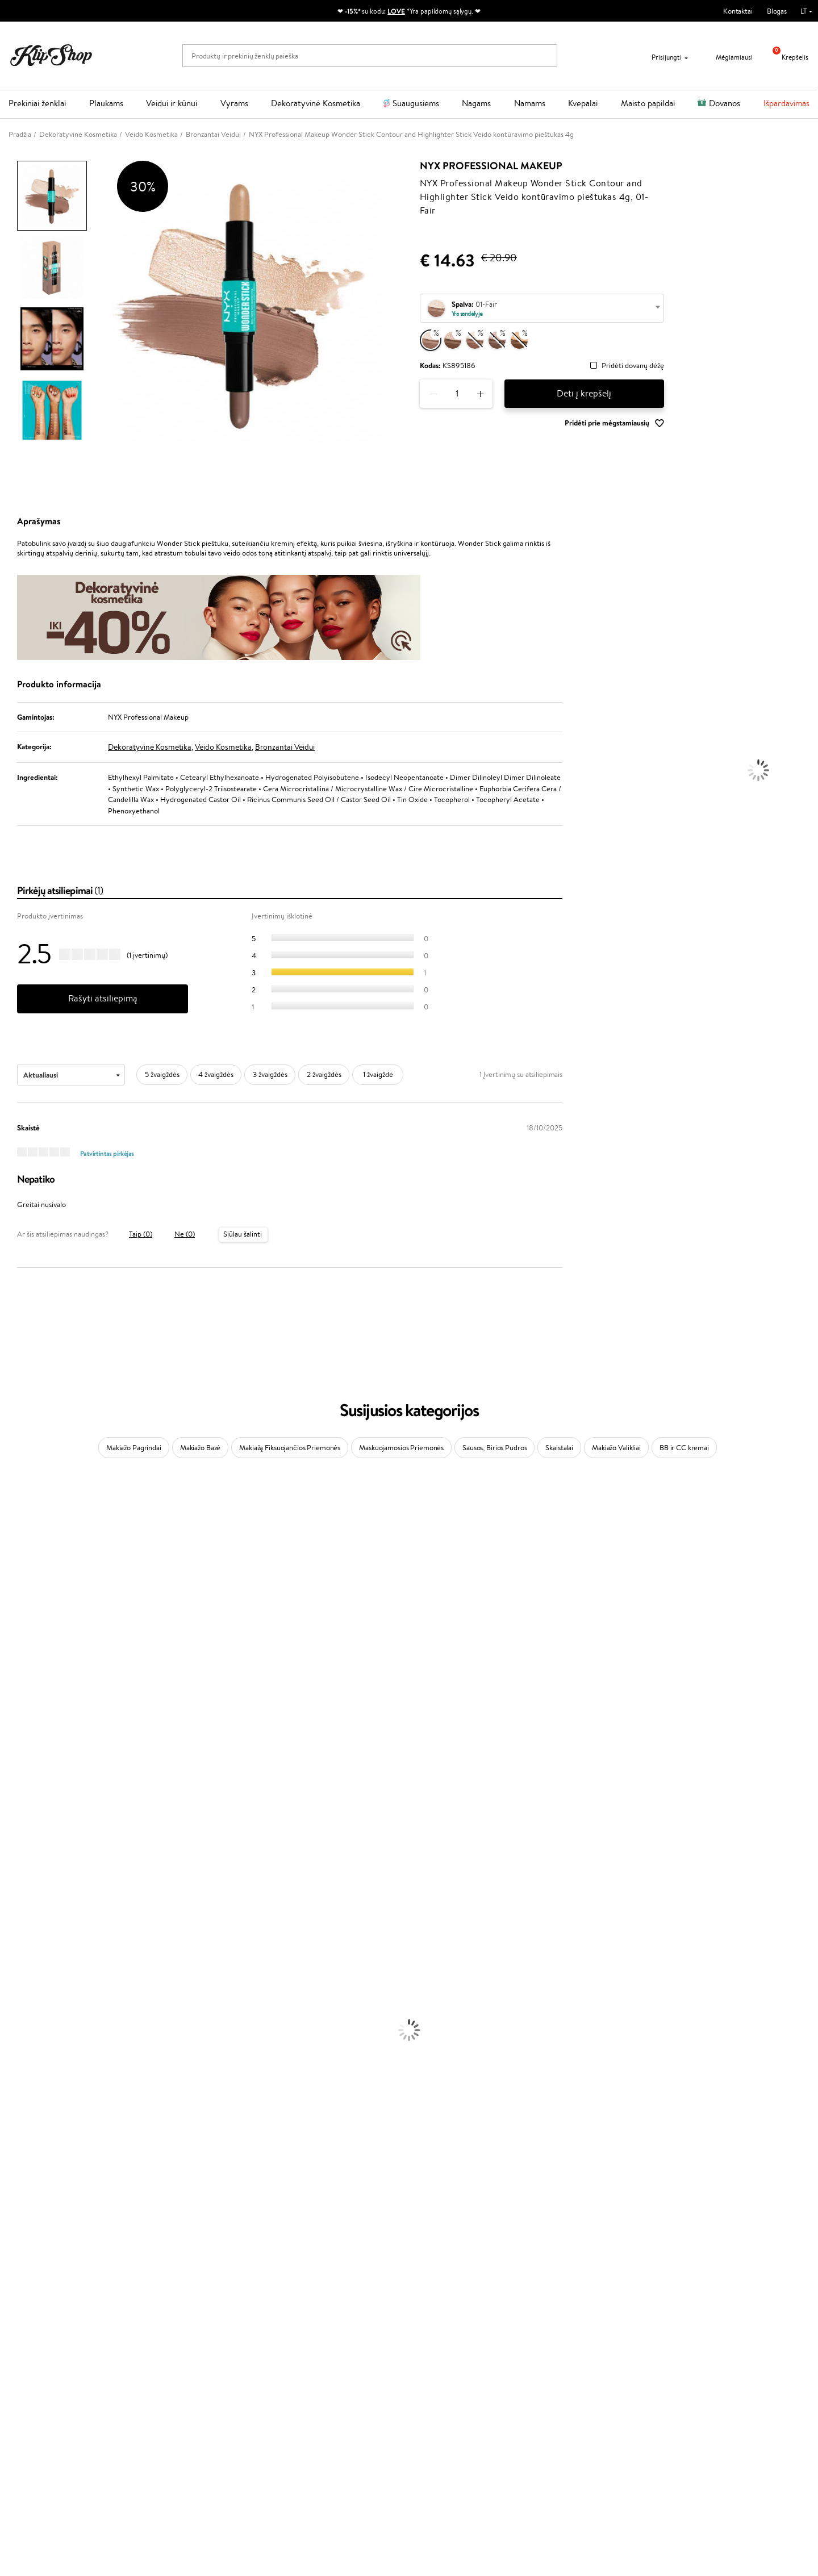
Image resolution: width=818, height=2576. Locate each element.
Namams (529, 103)
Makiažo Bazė (200, 1447)
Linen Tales (17, 1644)
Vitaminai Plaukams (30, 2220)
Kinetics (13, 1810)
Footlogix (15, 1821)
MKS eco (14, 1799)
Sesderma (15, 1555)
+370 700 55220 (444, 2348)
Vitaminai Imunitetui (32, 2286)
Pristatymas (169, 2382)
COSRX (12, 1655)
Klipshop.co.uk (306, 2424)
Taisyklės (30, 2348)
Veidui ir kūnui (171, 103)
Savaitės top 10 (307, 2360)
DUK (24, 2393)
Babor (9, 1522)
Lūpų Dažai (17, 2209)
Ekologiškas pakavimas (452, 2309)
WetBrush (16, 1567)
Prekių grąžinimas (245, 2309)
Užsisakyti (654, 2394)
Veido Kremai (21, 2043)
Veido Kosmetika (223, 747)
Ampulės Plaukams (29, 1988)
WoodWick (17, 1633)
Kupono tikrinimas (179, 2404)
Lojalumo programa (314, 2370)
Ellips (8, 1710)
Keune (10, 1677)
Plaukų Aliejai (21, 1976)
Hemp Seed (18, 1877)
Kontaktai (738, 11)
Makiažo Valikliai (616, 1447)
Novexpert (17, 1932)
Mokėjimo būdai (176, 2370)
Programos (304, 2338)
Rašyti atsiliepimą (102, 998)
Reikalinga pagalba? (448, 2338)
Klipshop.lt (36, 2338)
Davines (12, 1500)
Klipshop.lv (301, 2413)
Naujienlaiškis (648, 2338)
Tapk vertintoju (307, 2348)
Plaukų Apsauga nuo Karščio (44, 2021)
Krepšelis (786, 57)
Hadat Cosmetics (27, 1766)
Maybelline (17, 1600)
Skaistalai (559, 1447)
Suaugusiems (416, 103)
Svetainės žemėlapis (48, 2404)
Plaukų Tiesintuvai (28, 1998)
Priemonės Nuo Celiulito (39, 2087)
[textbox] (541, 309)
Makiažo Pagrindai (133, 1447)
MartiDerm (18, 1622)
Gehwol (12, 1688)
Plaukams (106, 103)
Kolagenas (16, 2231)
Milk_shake (17, 1511)
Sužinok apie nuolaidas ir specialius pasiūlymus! (699, 2348)
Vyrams (234, 103)
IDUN (9, 1888)
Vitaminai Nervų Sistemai (40, 2276)
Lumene (13, 1921)
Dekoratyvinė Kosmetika (315, 103)
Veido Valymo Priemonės (40, 2076)
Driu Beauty (19, 1722)
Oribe (9, 1788)
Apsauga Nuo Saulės (32, 2109)
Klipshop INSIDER (45, 2382)
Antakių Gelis (21, 2143)
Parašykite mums (444, 2369)
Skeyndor (15, 1744)
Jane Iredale (19, 1578)
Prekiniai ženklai (37, 103)
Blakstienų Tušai (24, 2187)
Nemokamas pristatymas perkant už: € (81, 2309)
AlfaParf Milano (24, 1866)
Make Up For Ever (28, 1910)
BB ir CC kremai (684, 1447)
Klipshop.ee (302, 2435)
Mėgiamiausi (727, 57)
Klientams (169, 2338)
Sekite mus (435, 2409)
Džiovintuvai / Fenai (31, 2010)
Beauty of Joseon (27, 1611)
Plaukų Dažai (20, 2032)
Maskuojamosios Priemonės (401, 1447)
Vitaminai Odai (23, 2253)
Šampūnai (15, 1954)
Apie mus (165, 2348)
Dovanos (724, 103)
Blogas (777, 11)
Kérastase (15, 1545)
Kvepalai (583, 103)
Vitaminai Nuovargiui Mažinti (45, 2242)
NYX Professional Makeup (491, 166)
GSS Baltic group (313, 2402)
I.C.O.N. (13, 1589)
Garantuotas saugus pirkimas (663, 2309)
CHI (6, 1833)
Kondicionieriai (23, 1965)
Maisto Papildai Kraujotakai (42, 2298)
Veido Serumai (23, 2065)
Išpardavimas (786, 103)
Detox (10, 2264)
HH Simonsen (22, 1855)
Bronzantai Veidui (285, 747)
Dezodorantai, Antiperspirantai (48, 2098)
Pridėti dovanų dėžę (633, 366)
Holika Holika (20, 1843)
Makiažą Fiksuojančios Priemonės (289, 1447)
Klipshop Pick (305, 2382)
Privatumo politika (45, 2360)
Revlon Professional (31, 1777)
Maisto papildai (648, 103)
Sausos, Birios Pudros (494, 1447)
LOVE (396, 11)
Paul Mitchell (20, 1899)
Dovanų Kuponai (176, 2393)
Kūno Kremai (20, 2054)
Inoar (8, 1533)
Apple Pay (33, 2370)
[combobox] (542, 308)
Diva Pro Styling (25, 1755)
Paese (9, 1700)
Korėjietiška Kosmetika (36, 2121)
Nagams (476, 103)
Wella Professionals (30, 1733)
